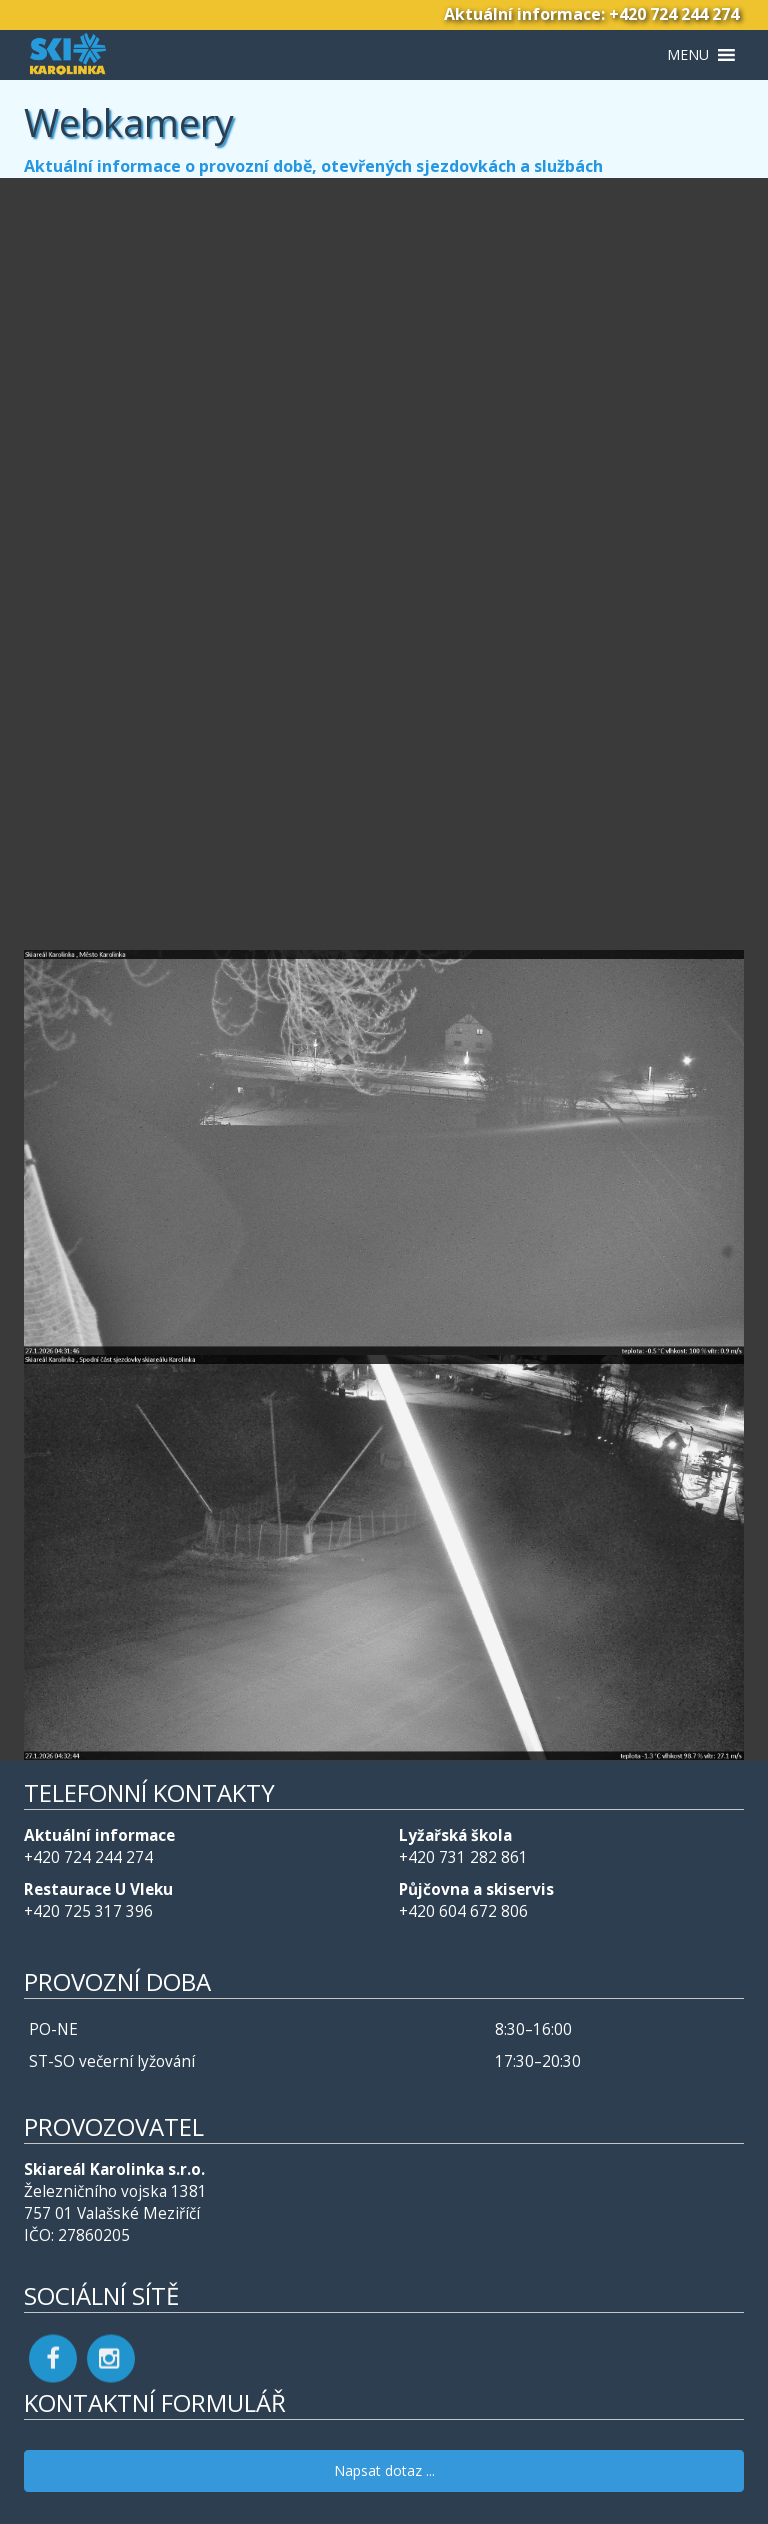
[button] (688, 55)
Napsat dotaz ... (384, 2470)
